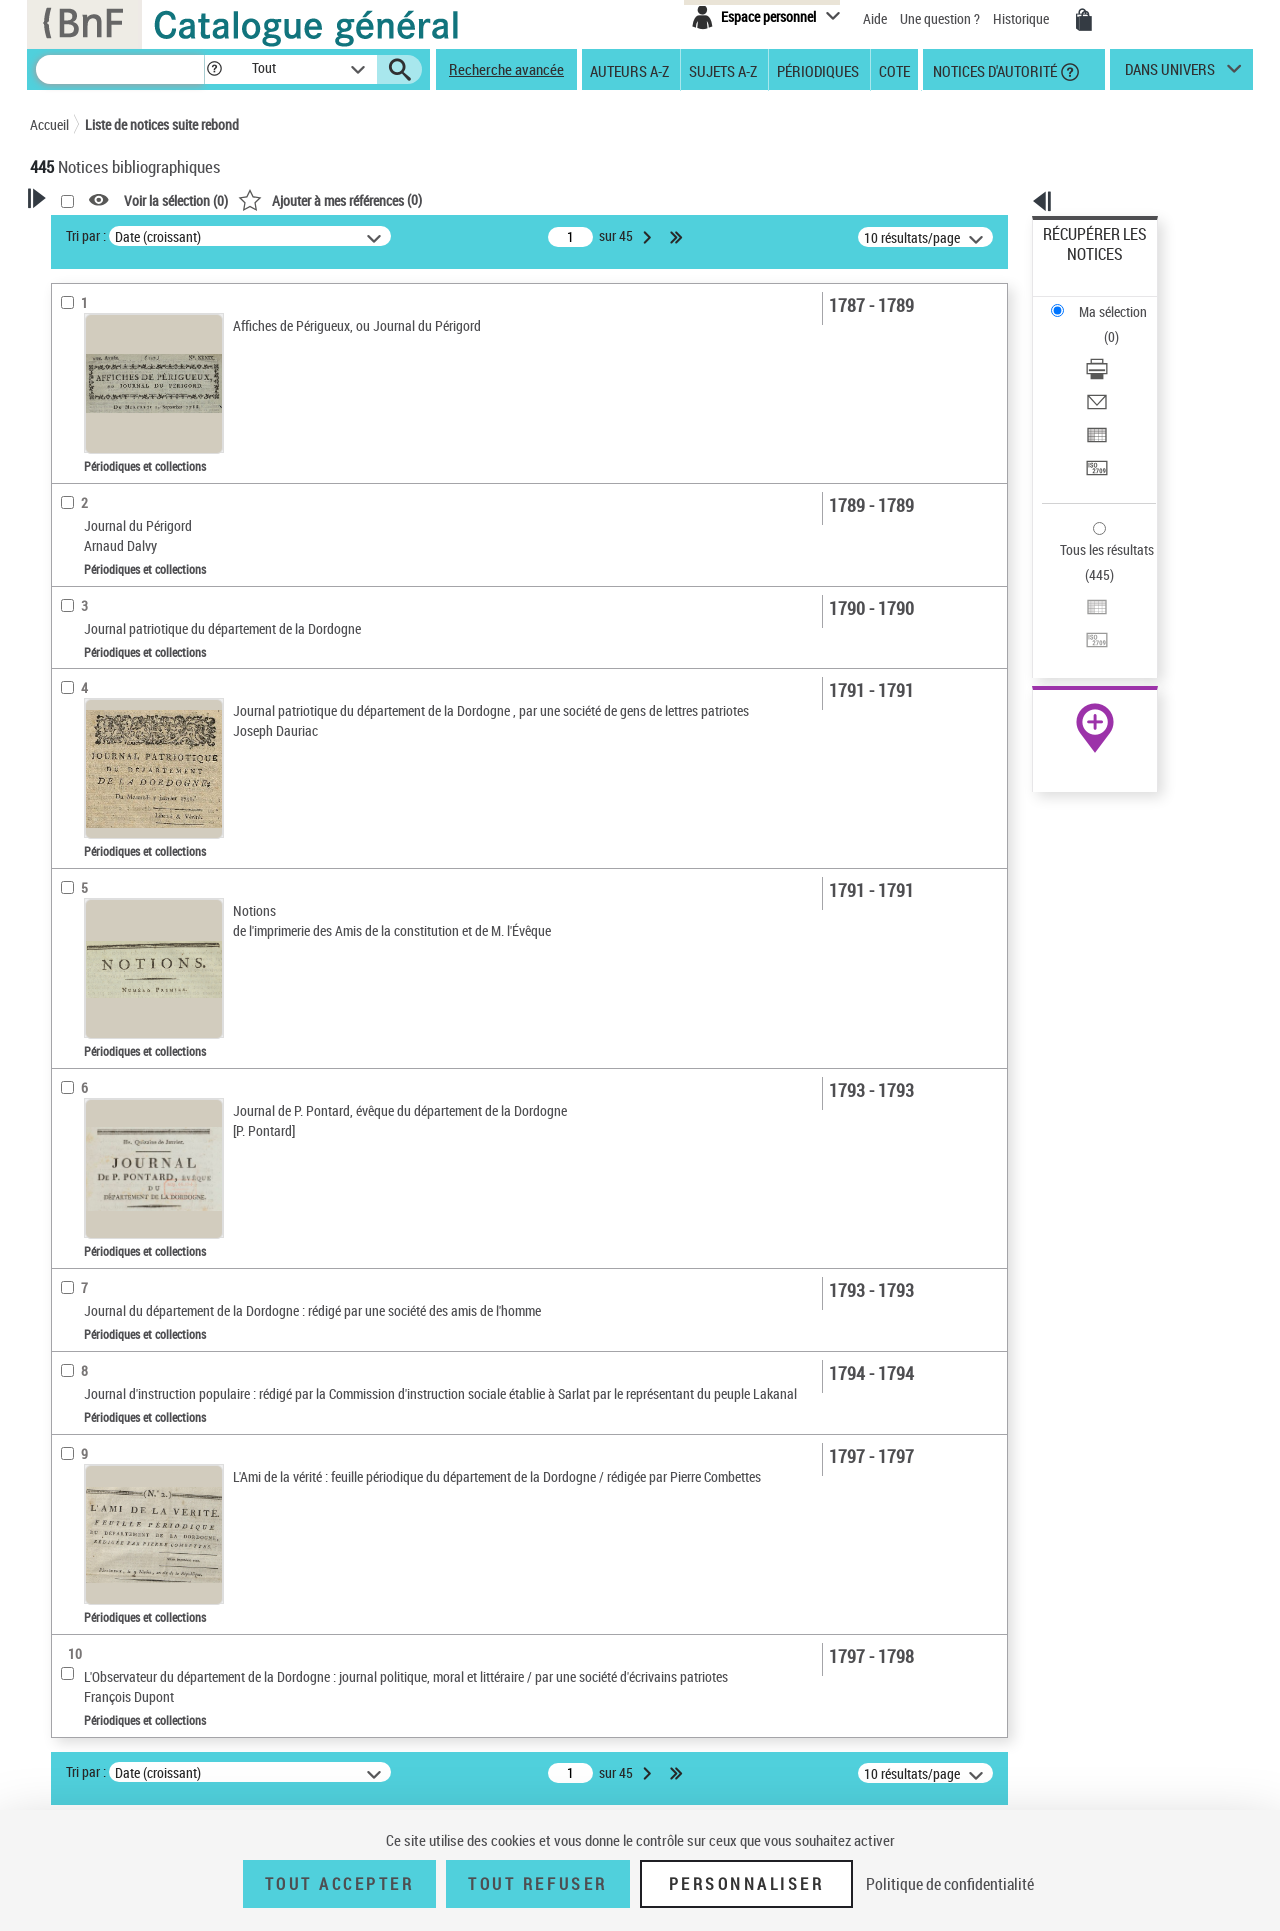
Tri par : (343, 235)
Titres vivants (98, 740)
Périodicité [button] (84, 559)
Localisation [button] (88, 771)
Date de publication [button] (110, 871)
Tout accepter (340, 1884)
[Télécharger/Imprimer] (1122, 301)
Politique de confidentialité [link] (950, 1884)
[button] (214, 69)
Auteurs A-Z (629, 70)
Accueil (49, 124)
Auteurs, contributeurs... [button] (126, 805)
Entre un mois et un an (126, 619)
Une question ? (940, 18)
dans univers (1170, 74)
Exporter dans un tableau (1116, 348)
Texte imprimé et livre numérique (152, 498)
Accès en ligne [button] (94, 404)
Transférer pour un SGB (1110, 372)
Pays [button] (65, 971)
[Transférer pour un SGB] (1122, 373)
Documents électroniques (127, 528)
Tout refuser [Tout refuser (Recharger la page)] (537, 1884)
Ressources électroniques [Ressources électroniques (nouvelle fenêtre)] (1084, 633)
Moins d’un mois (110, 589)
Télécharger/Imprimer (1105, 300)
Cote (894, 70)
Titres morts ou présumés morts (151, 710)
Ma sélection (1081, 265)
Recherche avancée (506, 69)
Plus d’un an (96, 649)
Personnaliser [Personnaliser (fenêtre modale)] (747, 1884)
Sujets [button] (70, 905)
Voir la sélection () (433, 200)
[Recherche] (120, 69)
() (587, 199)
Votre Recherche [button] (112, 232)
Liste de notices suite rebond (162, 124)
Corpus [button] (72, 938)
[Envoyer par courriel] (1122, 325)
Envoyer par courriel (1101, 324)
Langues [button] (76, 838)
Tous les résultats (1094, 427)
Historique (1022, 18)
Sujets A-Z (723, 70)
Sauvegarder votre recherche (155, 329)
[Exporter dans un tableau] (1122, 349)
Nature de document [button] (113, 437)
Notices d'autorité (993, 70)
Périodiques (818, 70)
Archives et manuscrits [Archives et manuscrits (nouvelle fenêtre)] (1077, 611)
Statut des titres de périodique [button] (144, 680)
